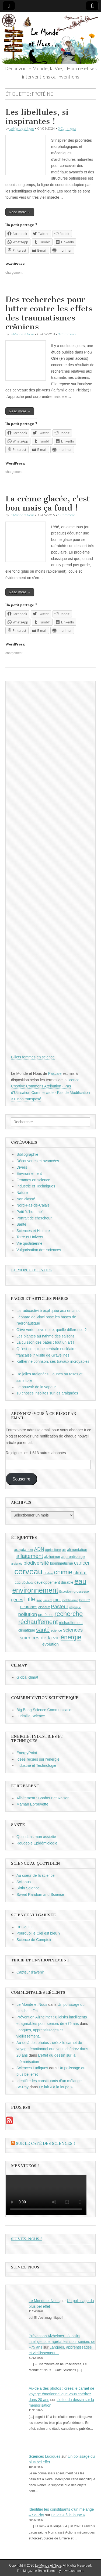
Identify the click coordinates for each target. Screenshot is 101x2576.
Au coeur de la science (35, 1875)
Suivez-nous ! (26, 2239)
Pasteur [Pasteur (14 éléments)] (59, 1606)
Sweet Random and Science (40, 1894)
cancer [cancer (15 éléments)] (82, 1563)
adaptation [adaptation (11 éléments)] (23, 1549)
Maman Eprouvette (32, 1804)
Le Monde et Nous (21, 128)
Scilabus (23, 1882)
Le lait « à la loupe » (55, 2087)
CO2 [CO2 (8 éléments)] (18, 1582)
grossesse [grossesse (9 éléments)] (81, 1591)
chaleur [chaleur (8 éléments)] (48, 1573)
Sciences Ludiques (32, 2068)
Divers (21, 1167)
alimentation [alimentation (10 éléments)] (77, 1549)
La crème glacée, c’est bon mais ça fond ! (47, 503)
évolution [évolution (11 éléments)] (50, 1644)
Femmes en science (33, 1180)
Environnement (29, 1173)
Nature (22, 1192)
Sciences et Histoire (33, 1231)
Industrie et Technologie (36, 1765)
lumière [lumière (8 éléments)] (47, 1600)
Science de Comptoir (33, 1940)
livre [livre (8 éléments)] (39, 1600)
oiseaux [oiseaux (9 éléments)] (44, 1607)
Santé (21, 1224)
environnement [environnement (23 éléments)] (35, 1590)
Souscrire (21, 1479)
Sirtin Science (28, 1888)
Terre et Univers (29, 1237)
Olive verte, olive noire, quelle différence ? (51, 1330)
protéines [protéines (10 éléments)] (45, 1614)
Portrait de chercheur (34, 1218)
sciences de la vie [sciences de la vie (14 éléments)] (40, 1637)
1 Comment (66, 515)
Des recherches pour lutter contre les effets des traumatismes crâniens (48, 313)
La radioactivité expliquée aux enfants (47, 1310)
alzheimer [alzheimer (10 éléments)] (52, 1556)
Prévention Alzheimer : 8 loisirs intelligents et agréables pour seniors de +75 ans (62, 2341)
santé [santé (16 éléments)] (43, 1629)
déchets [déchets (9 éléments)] (27, 1583)
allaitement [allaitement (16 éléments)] (29, 1556)
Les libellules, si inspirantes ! (36, 116)
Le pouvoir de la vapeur (36, 1387)
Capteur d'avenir (30, 1972)
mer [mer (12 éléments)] (57, 1599)
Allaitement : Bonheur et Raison (42, 1798)
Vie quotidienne (29, 1243)
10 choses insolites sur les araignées (47, 1393)
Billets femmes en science (33, 1057)
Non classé (25, 1199)
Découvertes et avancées (37, 1161)
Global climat (27, 1677)
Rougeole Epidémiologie (36, 1843)
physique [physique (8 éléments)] (75, 1607)
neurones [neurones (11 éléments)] (28, 1606)
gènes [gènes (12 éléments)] (17, 1599)
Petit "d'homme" (29, 1211)
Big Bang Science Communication (45, 1710)
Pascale (55, 1073)
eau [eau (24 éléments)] (80, 1581)
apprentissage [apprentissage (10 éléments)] (73, 1556)
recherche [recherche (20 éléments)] (68, 1613)
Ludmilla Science (30, 1716)
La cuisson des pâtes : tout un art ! (45, 1342)
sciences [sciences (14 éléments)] (73, 1630)
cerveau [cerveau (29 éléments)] (28, 1571)
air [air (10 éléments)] (64, 1549)
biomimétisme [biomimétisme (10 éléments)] (61, 1563)
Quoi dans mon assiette (36, 1837)
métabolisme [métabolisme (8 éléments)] (70, 1600)
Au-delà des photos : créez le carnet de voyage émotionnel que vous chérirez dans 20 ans (52, 2048)
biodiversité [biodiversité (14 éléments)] (36, 1563)
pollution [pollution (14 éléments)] (27, 1614)
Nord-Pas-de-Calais (33, 1205)
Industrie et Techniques (35, 1186)
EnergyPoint (26, 1753)
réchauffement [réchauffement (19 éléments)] (38, 1621)
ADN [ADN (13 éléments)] (39, 1549)
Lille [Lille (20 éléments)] (30, 1599)
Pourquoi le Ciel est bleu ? (38, 1933)
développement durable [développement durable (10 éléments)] (54, 1582)
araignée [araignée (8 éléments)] (16, 1563)
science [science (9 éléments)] (56, 1630)
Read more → (20, 212)
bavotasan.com (72, 2571)
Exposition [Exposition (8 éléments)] (65, 1591)
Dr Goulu (24, 1927)
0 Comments (67, 128)
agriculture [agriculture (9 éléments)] (53, 1550)
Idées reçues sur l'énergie (38, 1759)
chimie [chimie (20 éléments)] (63, 1572)
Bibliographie (27, 1154)
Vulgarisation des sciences (38, 1250)
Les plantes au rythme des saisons (45, 1336)
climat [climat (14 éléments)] (80, 1572)
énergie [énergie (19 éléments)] (71, 1637)
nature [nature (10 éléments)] (84, 1600)
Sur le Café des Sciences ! (45, 2143)
